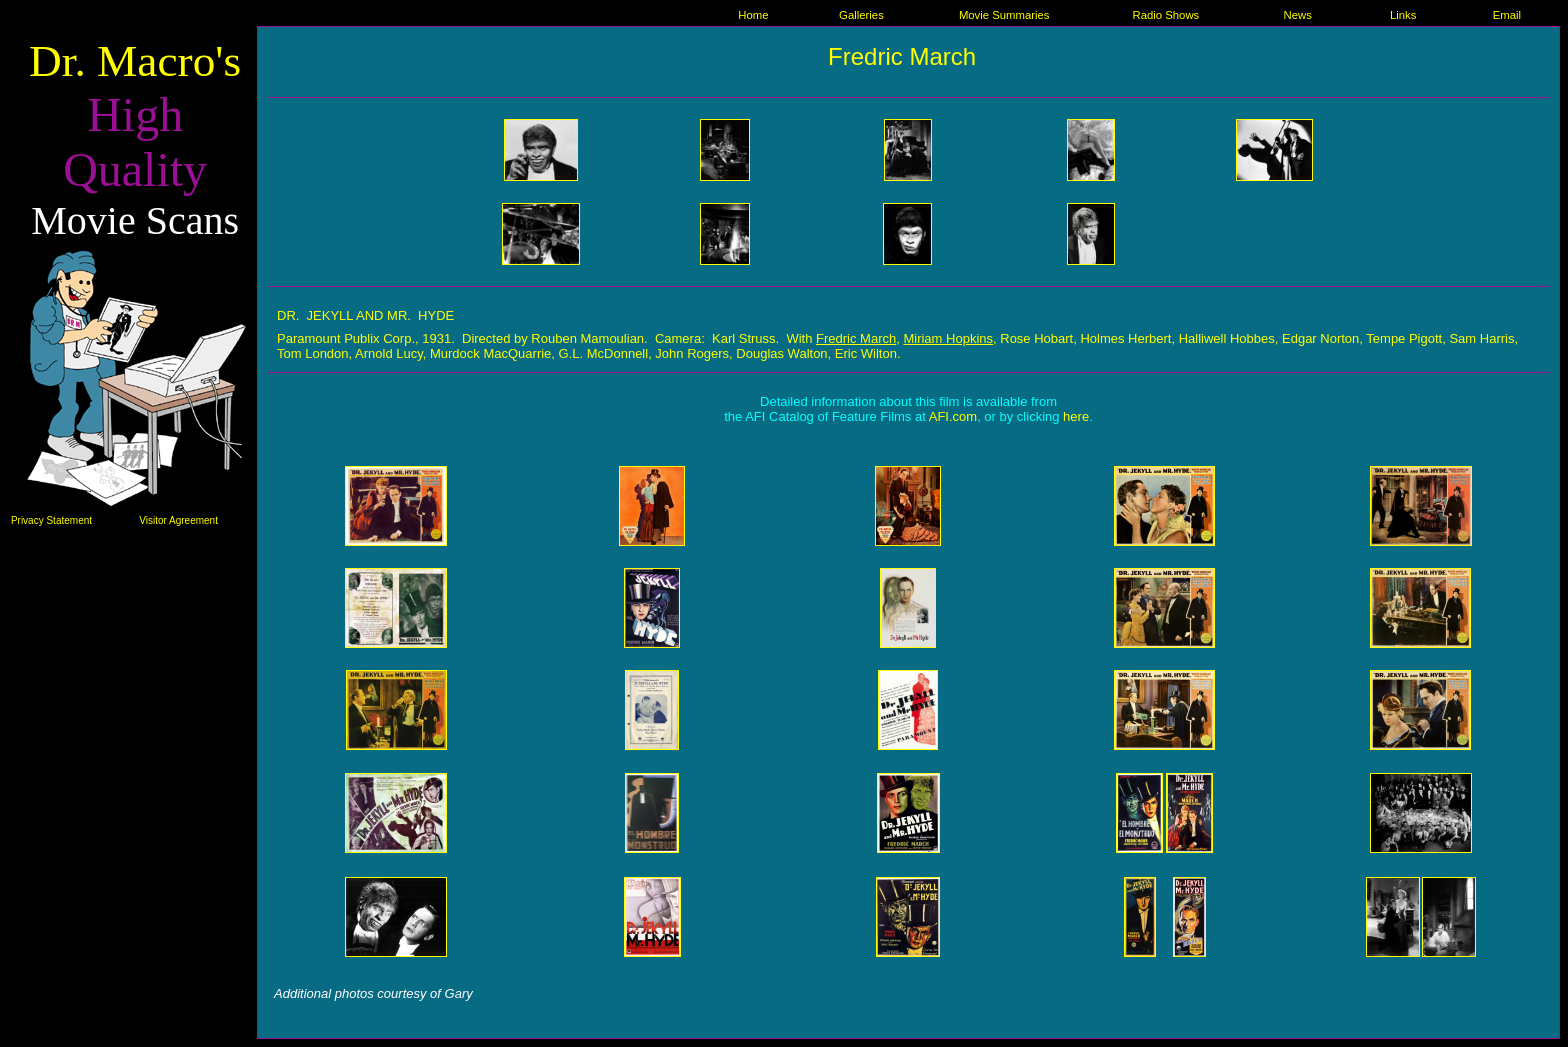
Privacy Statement (51, 520)
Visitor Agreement (178, 520)
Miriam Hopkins (948, 338)
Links (1403, 15)
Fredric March (902, 56)
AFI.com (953, 416)
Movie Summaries (1004, 15)
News (1297, 15)
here (1076, 416)
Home (753, 15)
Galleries (861, 15)
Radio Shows (1165, 15)
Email (1507, 15)
